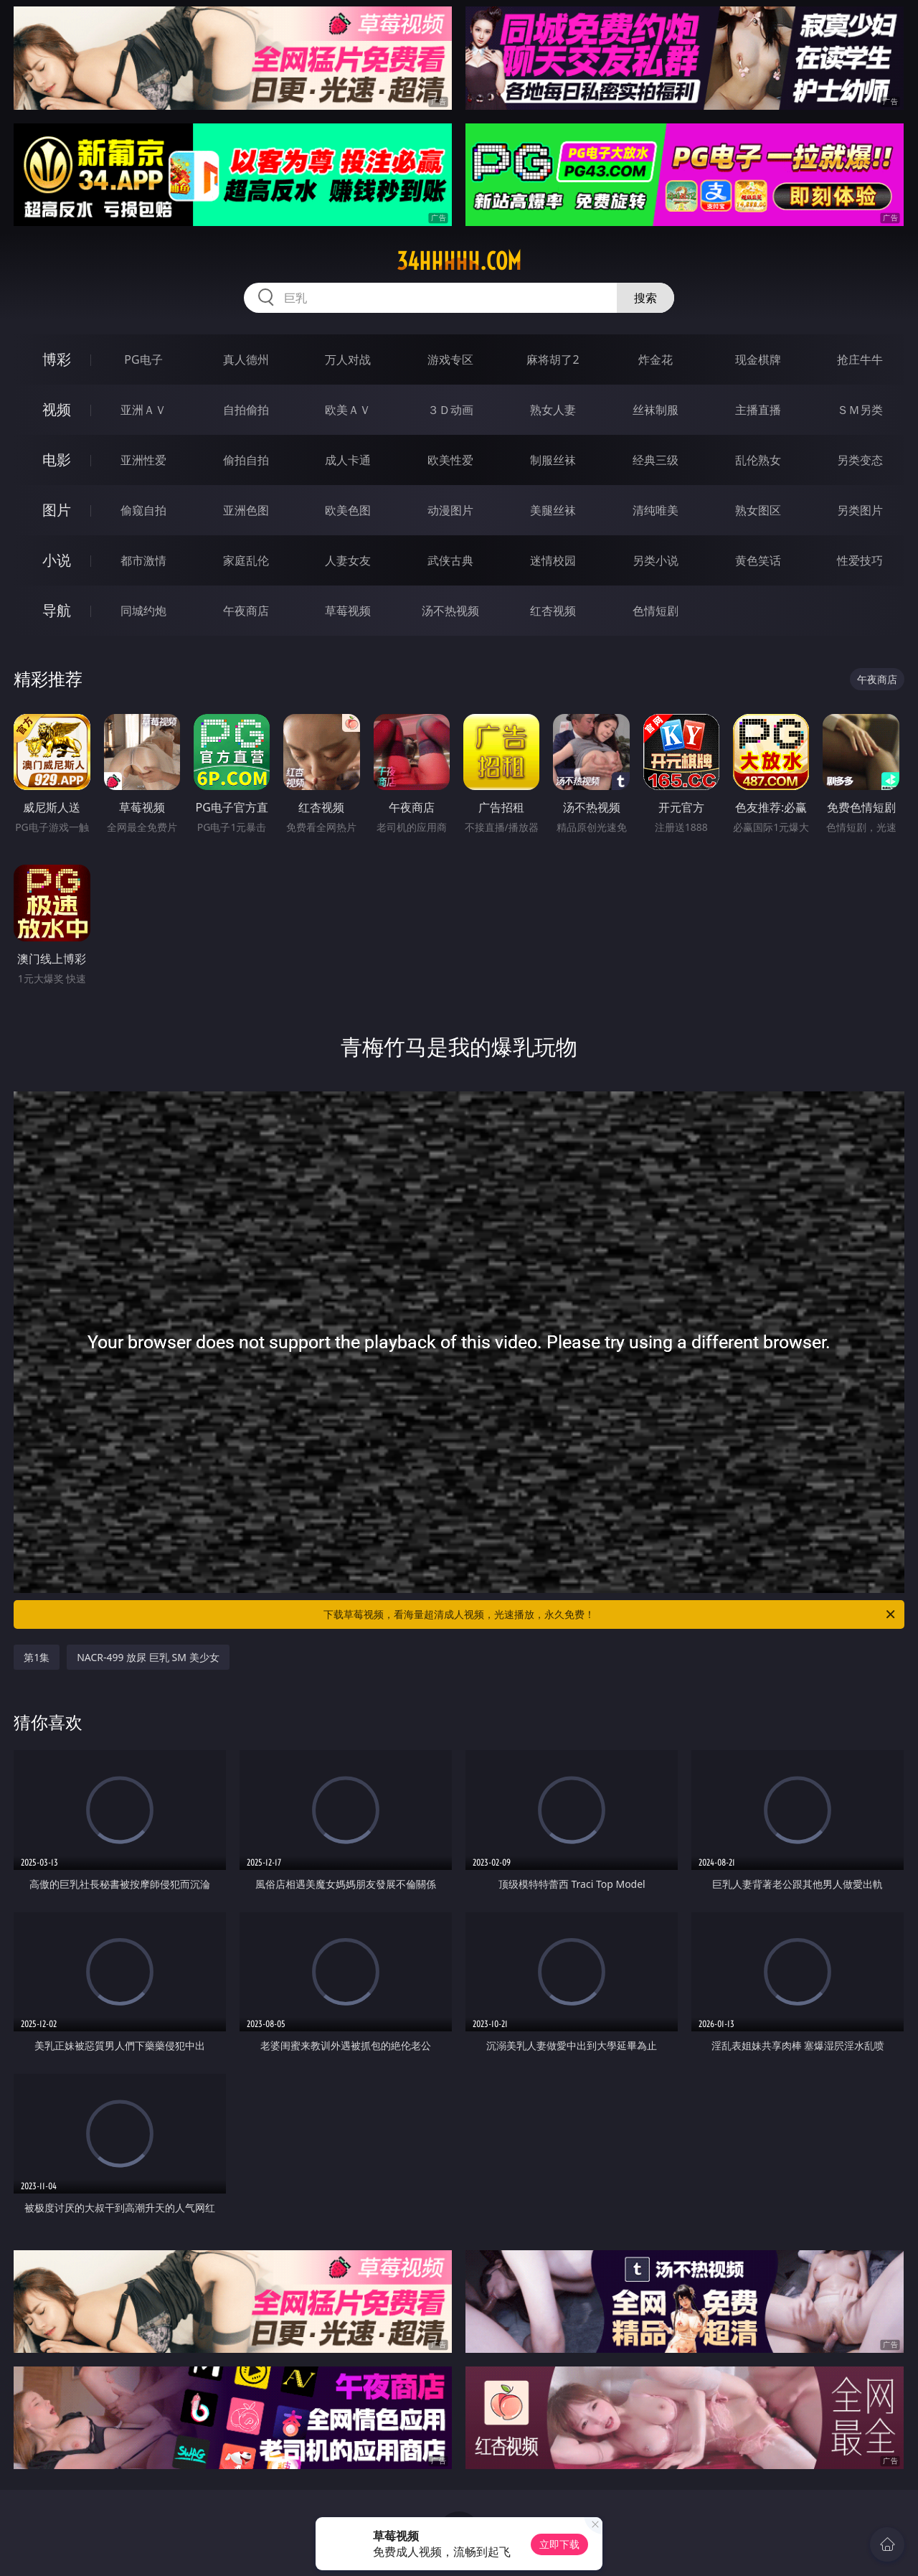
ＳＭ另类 (860, 410)
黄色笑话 (758, 560)
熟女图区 (758, 510)
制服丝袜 (553, 460)
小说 (56, 560)
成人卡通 (348, 460)
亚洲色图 (246, 510)
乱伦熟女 (758, 460)
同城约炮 (143, 611)
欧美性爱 (450, 460)
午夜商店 (246, 611)
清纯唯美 (655, 510)
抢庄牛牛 (860, 359)
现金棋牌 (758, 359)
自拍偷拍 (246, 410)
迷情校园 (553, 560)
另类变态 (860, 460)
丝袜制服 (655, 410)
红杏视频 (553, 611)
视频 (56, 409)
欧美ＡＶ (348, 410)
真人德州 (246, 359)
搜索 (645, 298)
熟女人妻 (553, 410)
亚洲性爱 (143, 460)
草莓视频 (348, 611)
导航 (56, 610)
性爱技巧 (860, 560)
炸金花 (655, 359)
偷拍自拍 (246, 460)
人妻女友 (348, 560)
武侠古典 (450, 560)
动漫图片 (450, 510)
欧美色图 (348, 510)
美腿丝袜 (553, 510)
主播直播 (758, 410)
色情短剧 (655, 611)
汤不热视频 (450, 611)
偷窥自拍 (143, 510)
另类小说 (655, 560)
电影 (56, 459)
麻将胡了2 (552, 359)
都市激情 (143, 560)
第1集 (36, 1657)
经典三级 (655, 460)
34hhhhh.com (459, 261)
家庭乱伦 (246, 560)
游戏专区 (450, 359)
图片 (56, 510)
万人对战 (348, 359)
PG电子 (143, 359)
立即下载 (559, 2544)
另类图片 (860, 510)
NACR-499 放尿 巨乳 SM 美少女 (148, 1657)
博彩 (56, 359)
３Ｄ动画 (450, 410)
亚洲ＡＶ (143, 410)
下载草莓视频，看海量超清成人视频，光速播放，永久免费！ (610, 1614)
